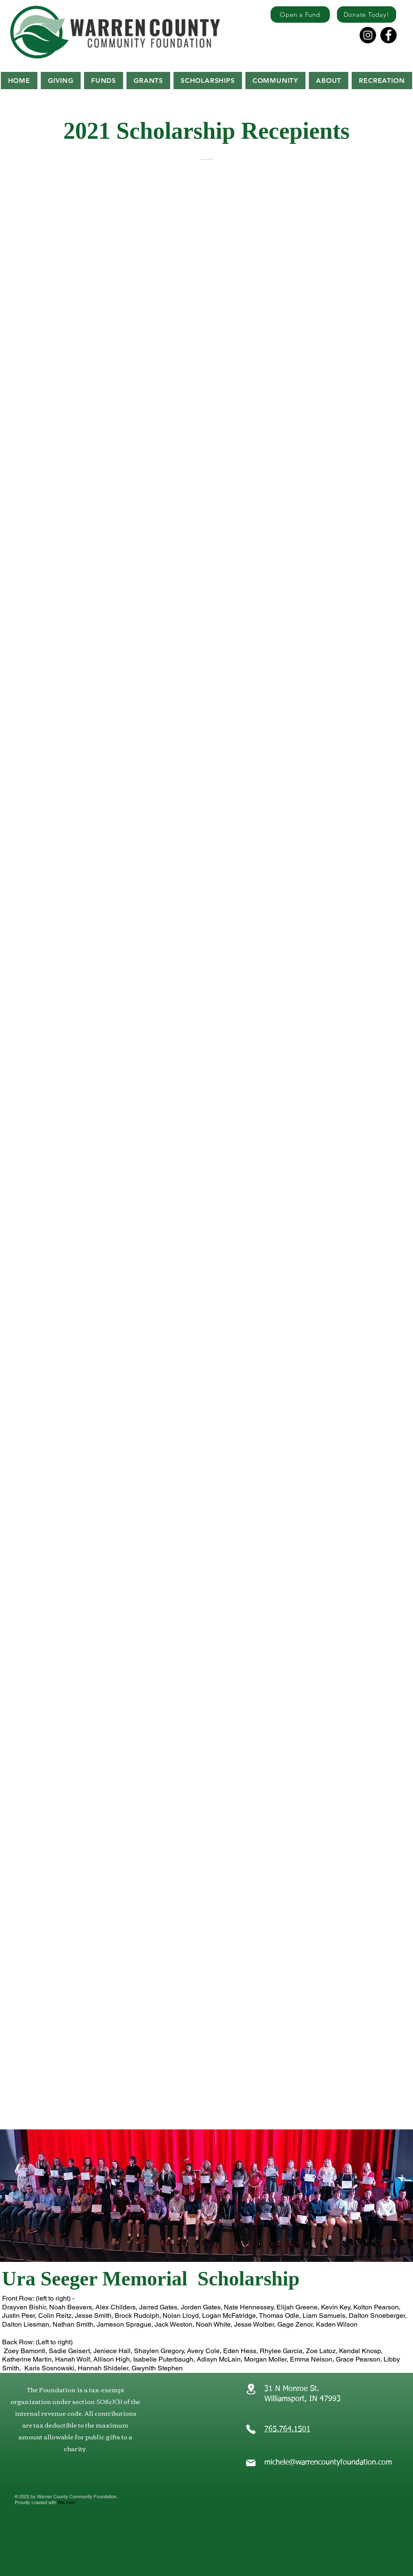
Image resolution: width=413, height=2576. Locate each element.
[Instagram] (368, 35)
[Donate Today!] (366, 14)
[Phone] (251, 2429)
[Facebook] (388, 35)
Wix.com (66, 2502)
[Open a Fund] (300, 14)
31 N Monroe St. (292, 2389)
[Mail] (251, 2462)
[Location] (251, 2389)
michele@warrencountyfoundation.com (328, 2462)
